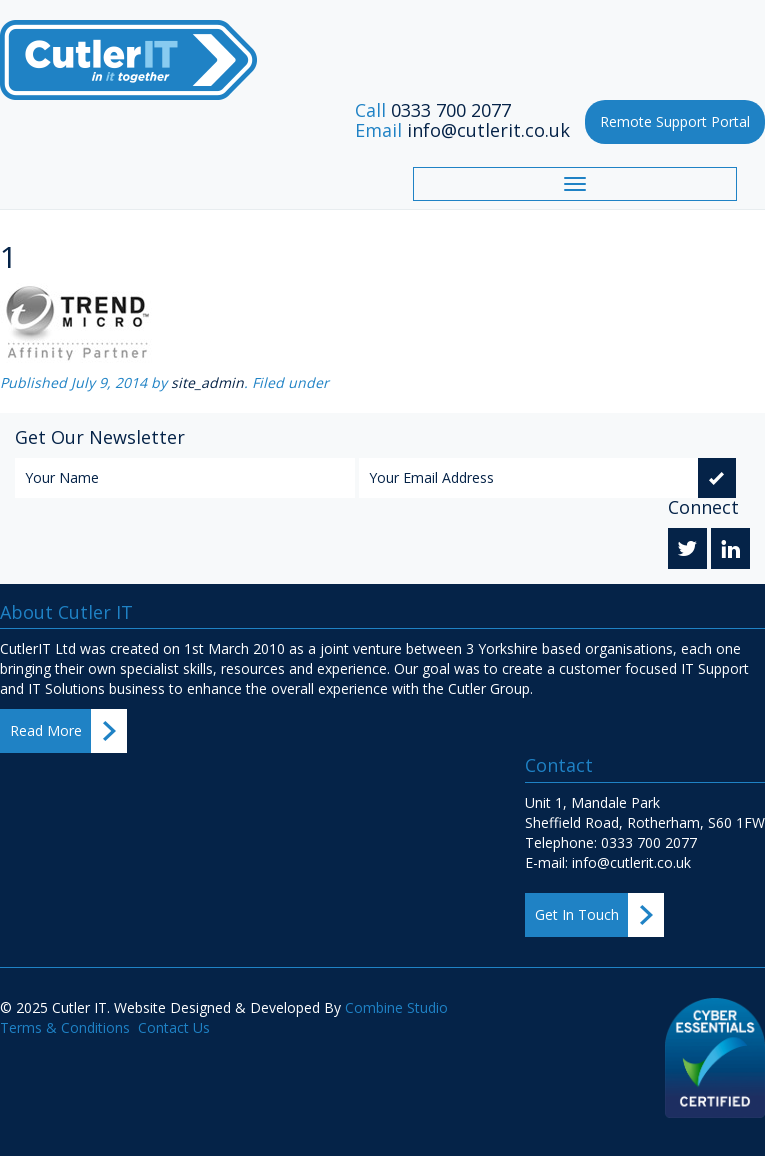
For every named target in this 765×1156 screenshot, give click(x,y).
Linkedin (730, 551)
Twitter (687, 551)
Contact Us (174, 1027)
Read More (46, 730)
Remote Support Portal (675, 121)
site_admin (207, 382)
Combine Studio (396, 1007)
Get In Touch (577, 914)
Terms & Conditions (65, 1027)
